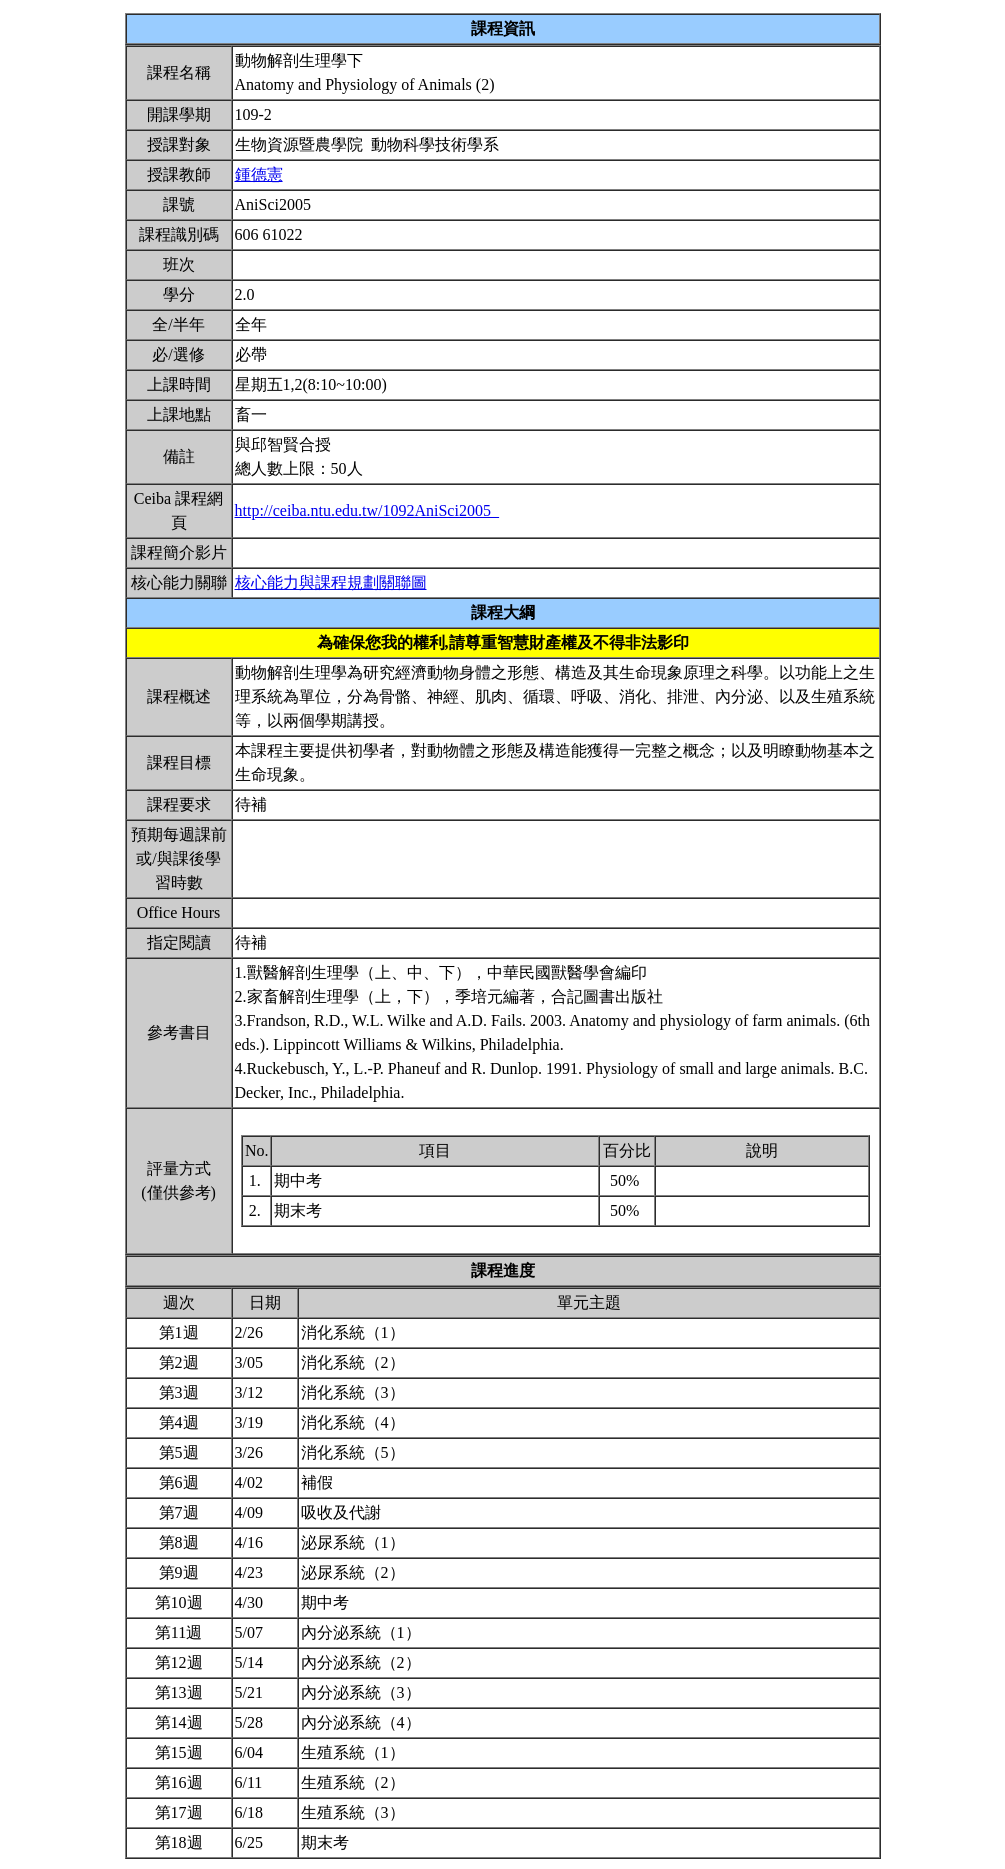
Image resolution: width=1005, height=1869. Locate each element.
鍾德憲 (259, 174)
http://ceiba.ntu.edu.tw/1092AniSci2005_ (367, 510)
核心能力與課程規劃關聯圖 (331, 582)
